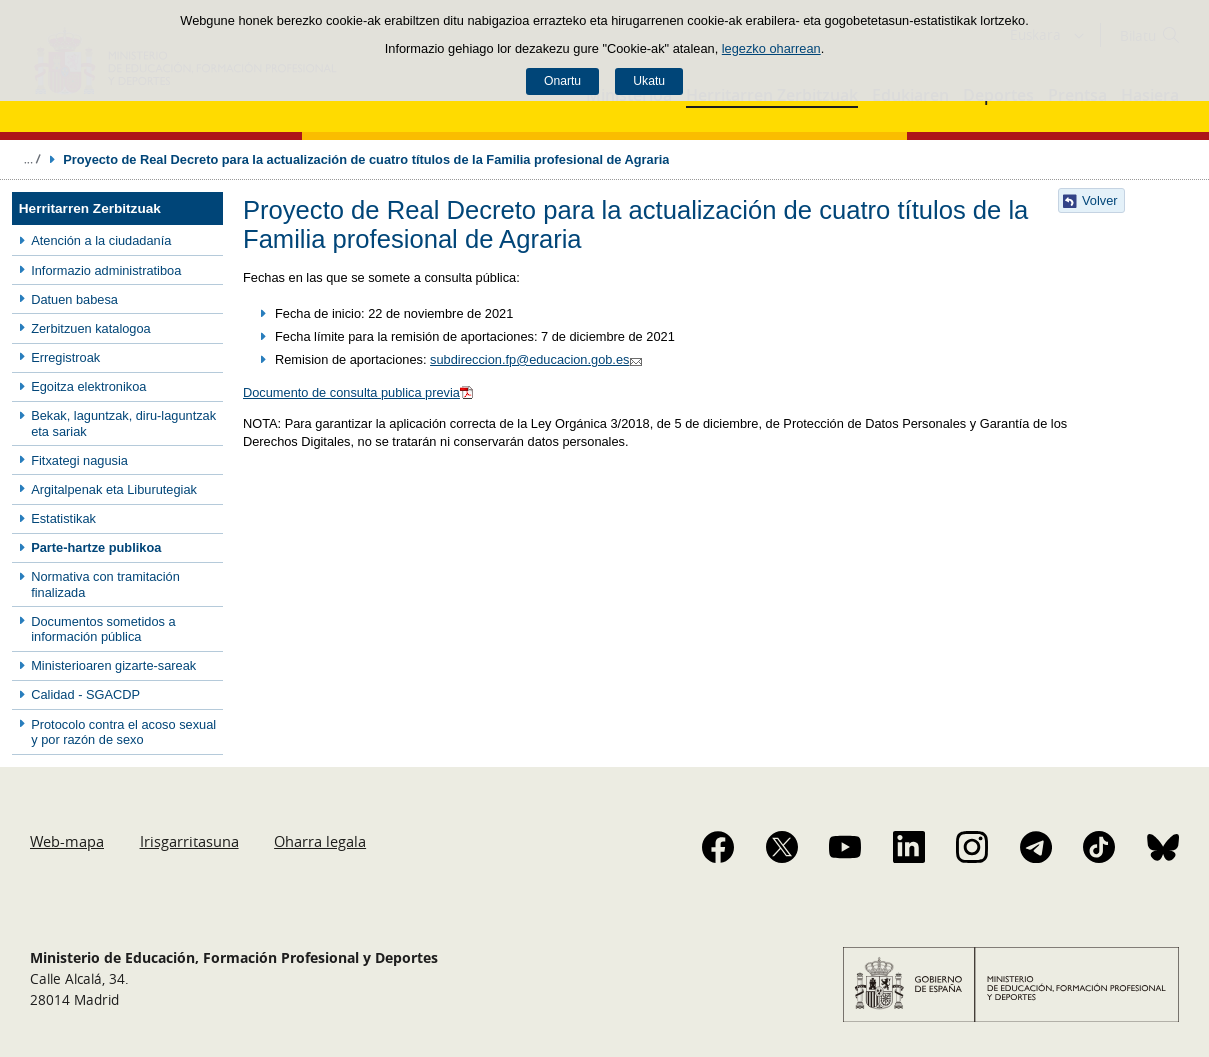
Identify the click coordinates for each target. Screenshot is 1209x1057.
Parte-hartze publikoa (96, 547)
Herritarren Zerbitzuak (90, 208)
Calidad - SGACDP (85, 694)
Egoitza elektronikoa (88, 386)
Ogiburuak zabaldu (32, 159)
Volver (1100, 200)
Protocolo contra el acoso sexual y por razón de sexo (123, 732)
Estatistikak (63, 518)
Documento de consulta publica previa (359, 392)
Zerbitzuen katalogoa (91, 328)
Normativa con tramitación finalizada (105, 584)
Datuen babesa (74, 299)
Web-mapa (67, 841)
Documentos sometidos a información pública (103, 629)
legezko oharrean (771, 48)
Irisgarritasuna (189, 841)
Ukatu (649, 81)
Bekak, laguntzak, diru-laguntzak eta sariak (123, 423)
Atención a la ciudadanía (101, 240)
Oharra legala (320, 841)
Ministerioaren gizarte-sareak (113, 665)
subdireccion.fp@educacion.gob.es (538, 359)
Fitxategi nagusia (79, 460)
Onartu (562, 81)
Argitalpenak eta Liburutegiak (114, 489)
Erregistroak (65, 357)
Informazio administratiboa (106, 270)
